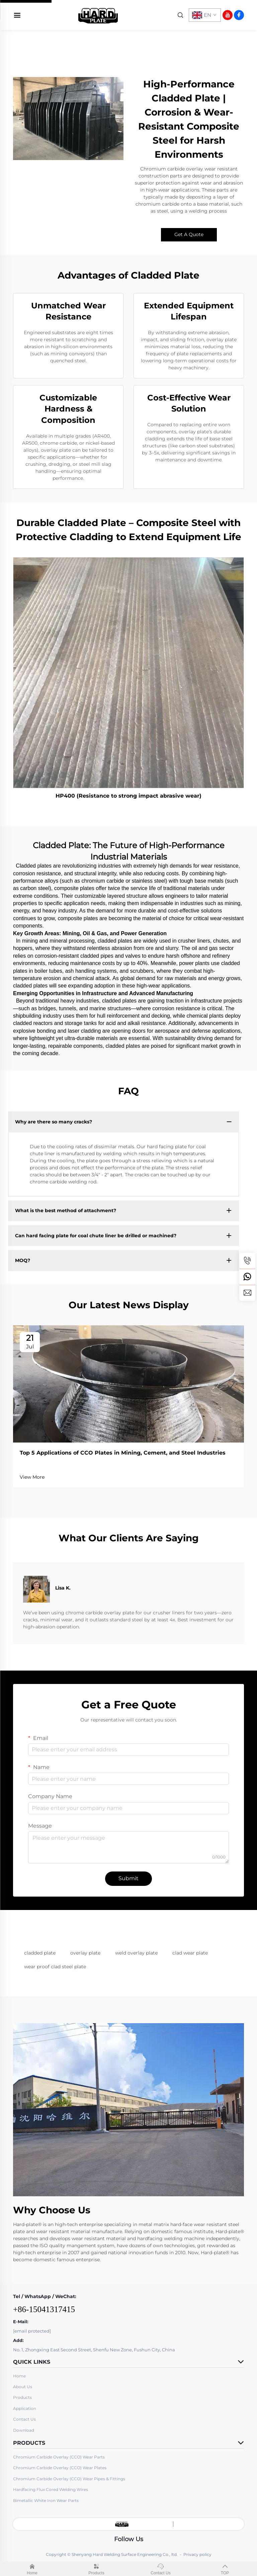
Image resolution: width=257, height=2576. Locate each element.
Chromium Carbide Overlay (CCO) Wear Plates (59, 2467)
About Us (22, 2386)
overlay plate (85, 1953)
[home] (98, 14)
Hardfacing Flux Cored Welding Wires (50, 2489)
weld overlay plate (136, 1953)
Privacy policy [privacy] (197, 2554)
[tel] (247, 1261)
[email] (247, 1293)
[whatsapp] (247, 1277)
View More (32, 1477)
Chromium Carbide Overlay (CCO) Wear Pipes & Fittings (69, 2478)
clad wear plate (190, 1953)
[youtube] (228, 15)
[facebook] (239, 15)
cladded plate (40, 1953)
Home (19, 2375)
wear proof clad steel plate (55, 1967)
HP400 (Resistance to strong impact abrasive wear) (128, 796)
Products (22, 2397)
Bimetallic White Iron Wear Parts (46, 2500)
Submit (128, 1878)
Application (24, 2408)
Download (23, 2430)
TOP (225, 2568)
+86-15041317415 (44, 2309)
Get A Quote (188, 234)
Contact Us (24, 2419)
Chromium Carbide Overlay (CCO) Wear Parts (59, 2456)
